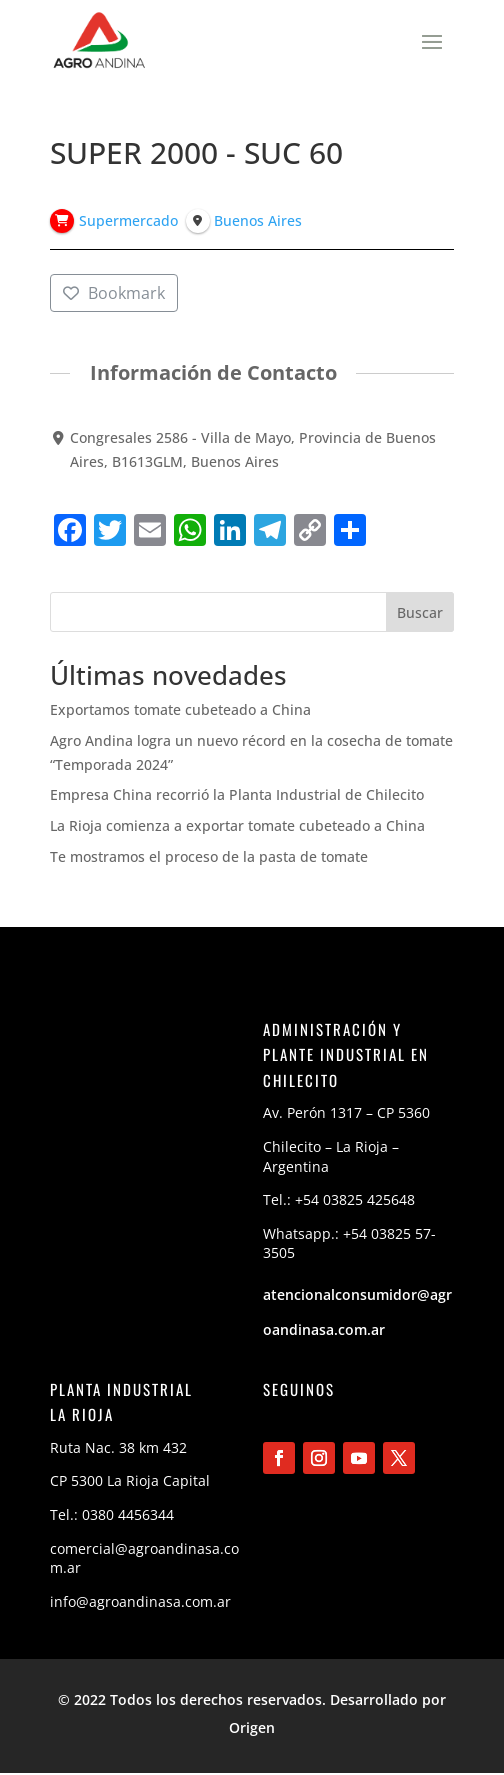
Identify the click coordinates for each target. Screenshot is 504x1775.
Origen (252, 1727)
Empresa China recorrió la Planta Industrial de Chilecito (237, 794)
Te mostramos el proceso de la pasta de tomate (209, 856)
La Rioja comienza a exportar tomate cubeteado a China (237, 825)
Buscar (420, 612)
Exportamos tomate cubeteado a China (180, 709)
